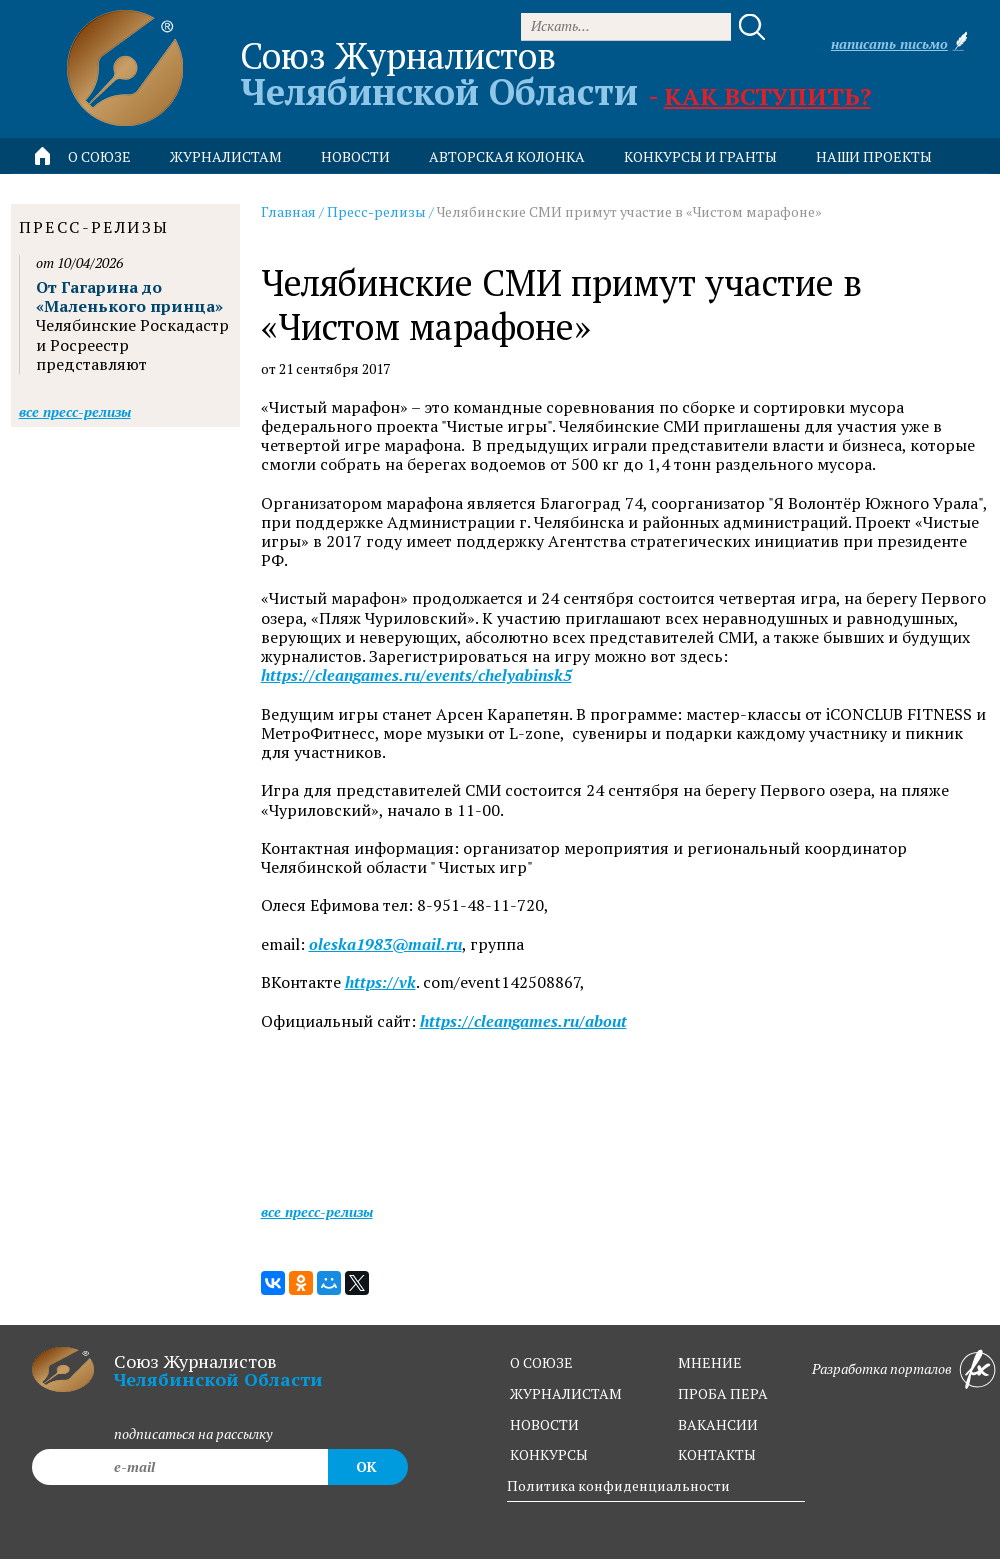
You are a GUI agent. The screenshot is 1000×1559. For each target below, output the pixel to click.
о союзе (541, 1362)
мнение (710, 1362)
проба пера (723, 1393)
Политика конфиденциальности (618, 1485)
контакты (717, 1454)
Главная (288, 211)
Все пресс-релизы (317, 1211)
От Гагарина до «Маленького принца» (129, 296)
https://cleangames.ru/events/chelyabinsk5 (416, 675)
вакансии (718, 1424)
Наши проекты (874, 156)
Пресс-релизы (376, 211)
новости (355, 156)
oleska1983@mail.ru (385, 944)
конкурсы (549, 1454)
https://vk (380, 982)
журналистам (566, 1393)
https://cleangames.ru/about (523, 1021)
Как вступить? (767, 96)
